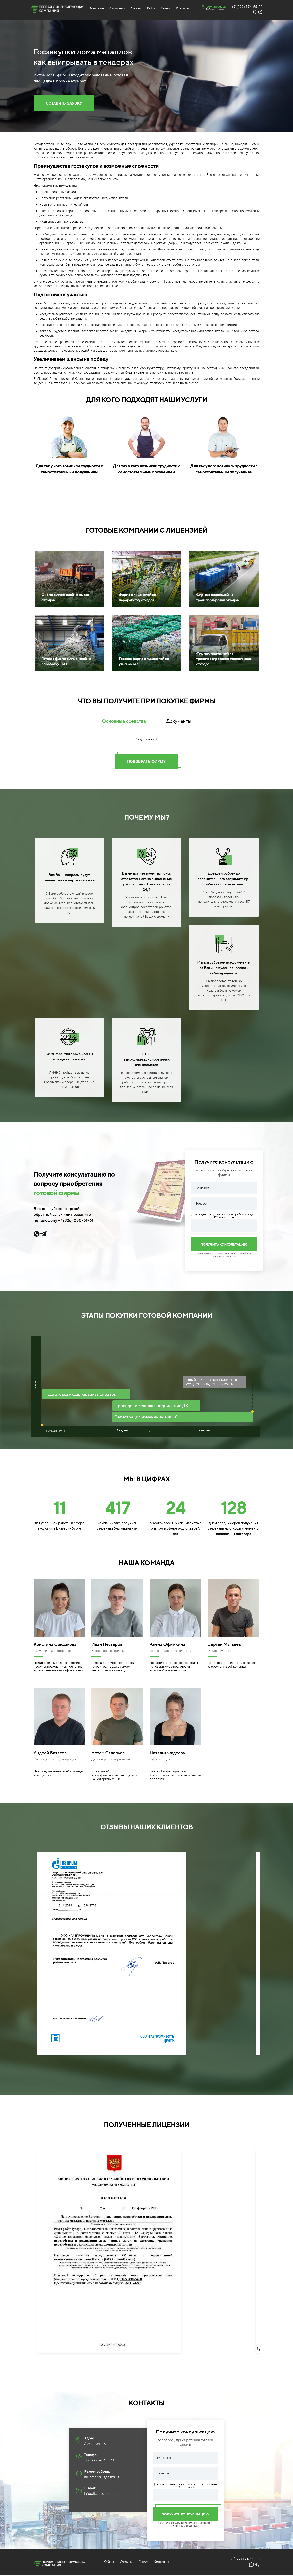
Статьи (165, 8)
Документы (178, 721)
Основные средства (124, 721)
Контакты (182, 8)
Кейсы (151, 8)
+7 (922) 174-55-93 (247, 6)
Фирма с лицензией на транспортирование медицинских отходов (224, 658)
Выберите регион (215, 9)
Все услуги (97, 8)
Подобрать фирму (146, 761)
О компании (117, 8)
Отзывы (136, 8)
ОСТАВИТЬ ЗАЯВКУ (64, 104)
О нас (143, 2562)
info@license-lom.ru (100, 2494)
